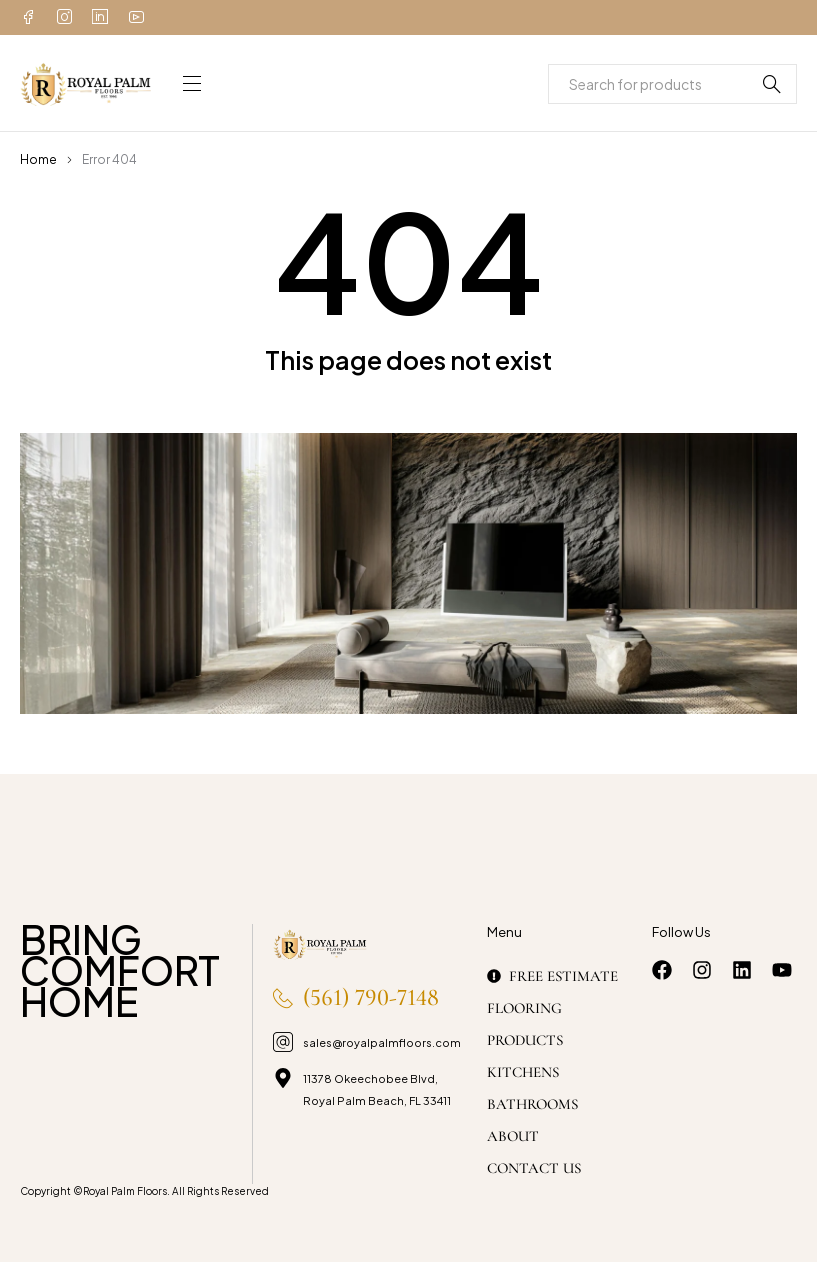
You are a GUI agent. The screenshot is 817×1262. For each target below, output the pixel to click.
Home (38, 159)
